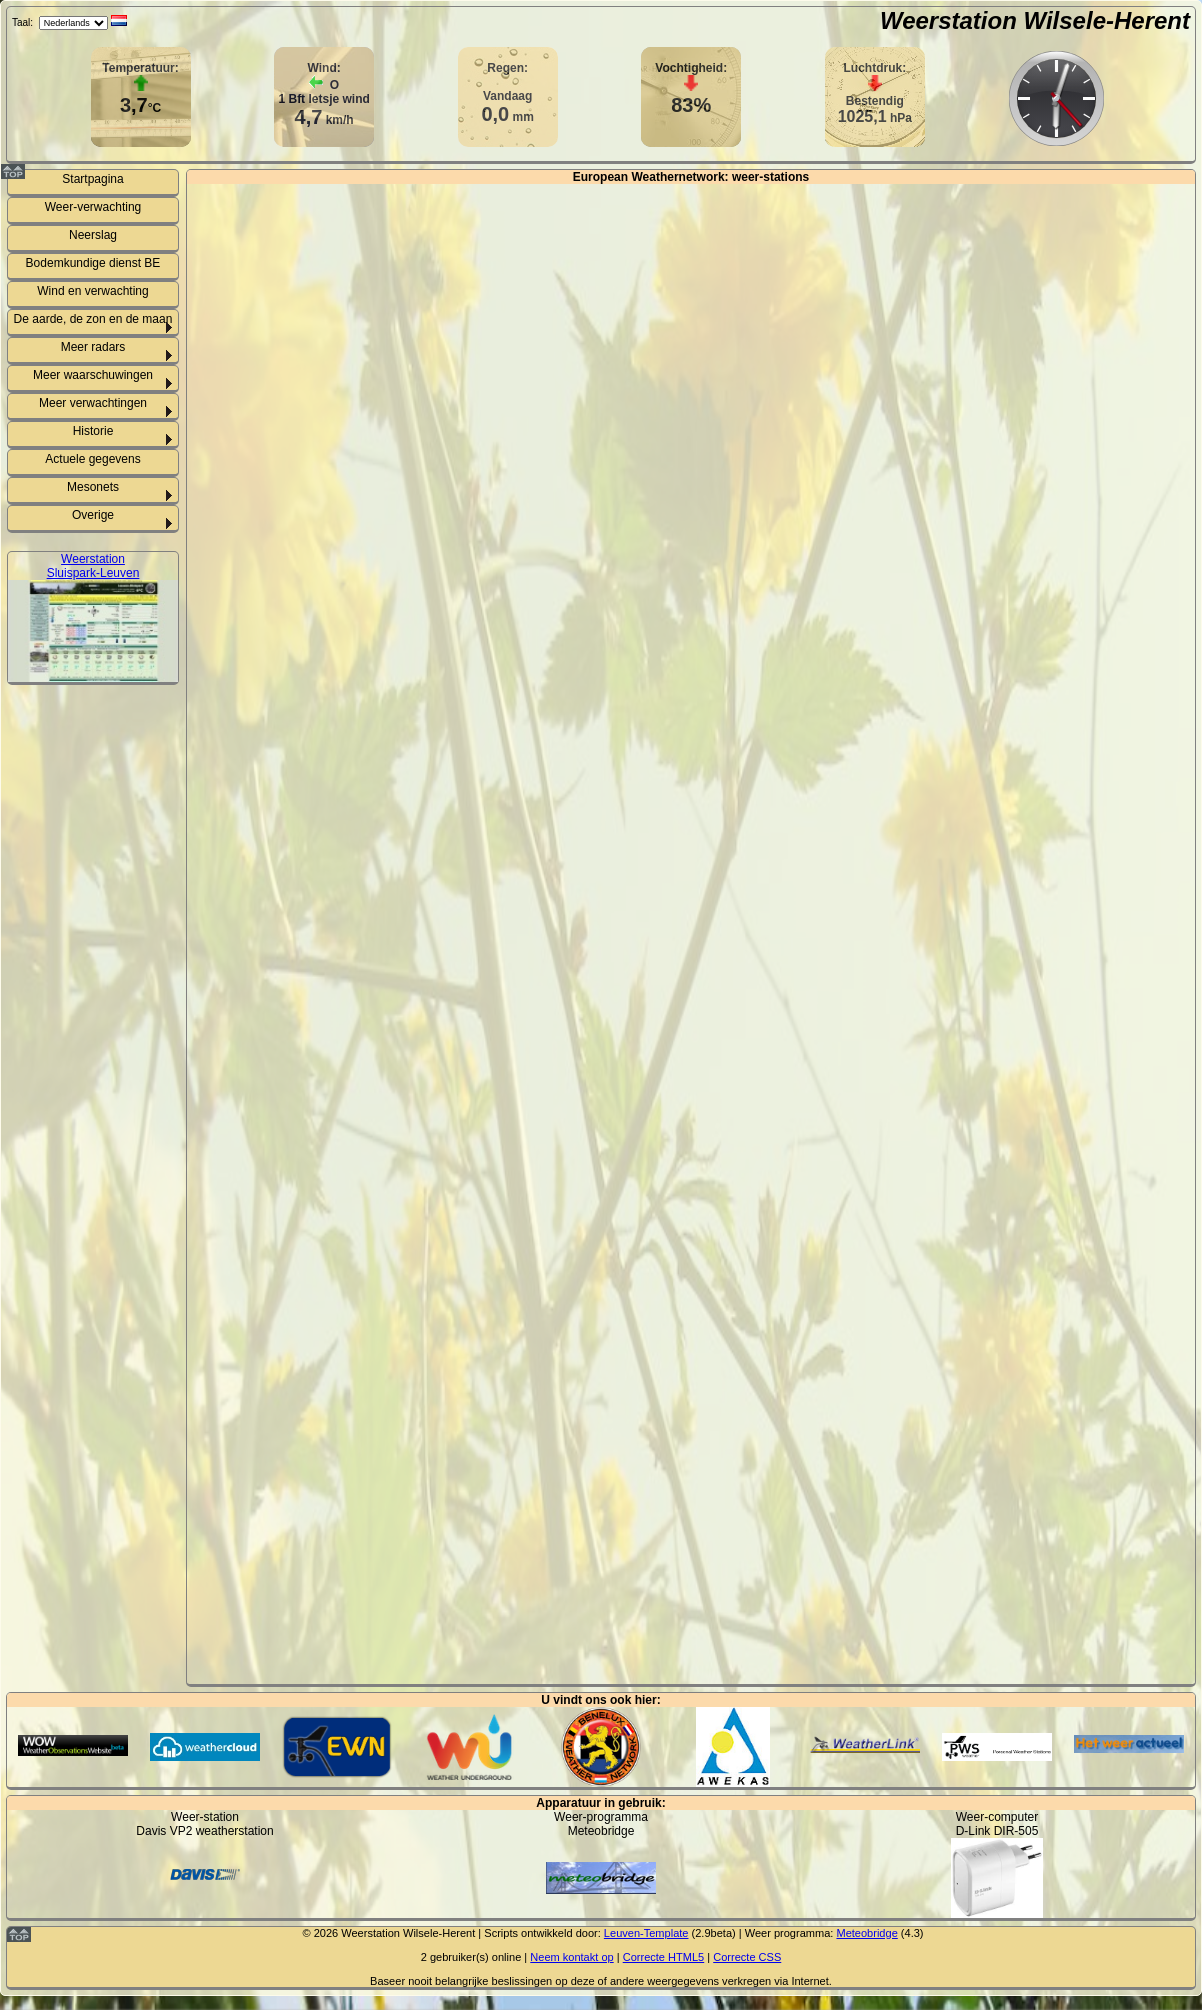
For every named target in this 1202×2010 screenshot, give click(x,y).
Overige (93, 515)
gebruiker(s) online (475, 1957)
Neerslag (93, 235)
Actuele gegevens (92, 459)
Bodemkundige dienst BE (93, 263)
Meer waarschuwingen (93, 375)
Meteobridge (866, 1933)
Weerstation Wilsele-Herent (1035, 20)
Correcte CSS (747, 1957)
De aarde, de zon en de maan (93, 319)
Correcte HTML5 (664, 1957)
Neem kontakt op (571, 1957)
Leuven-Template (646, 1933)
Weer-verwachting (93, 207)
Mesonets (93, 487)
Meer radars (93, 347)
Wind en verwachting (92, 291)
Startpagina (92, 179)
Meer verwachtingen (93, 403)
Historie (93, 431)
